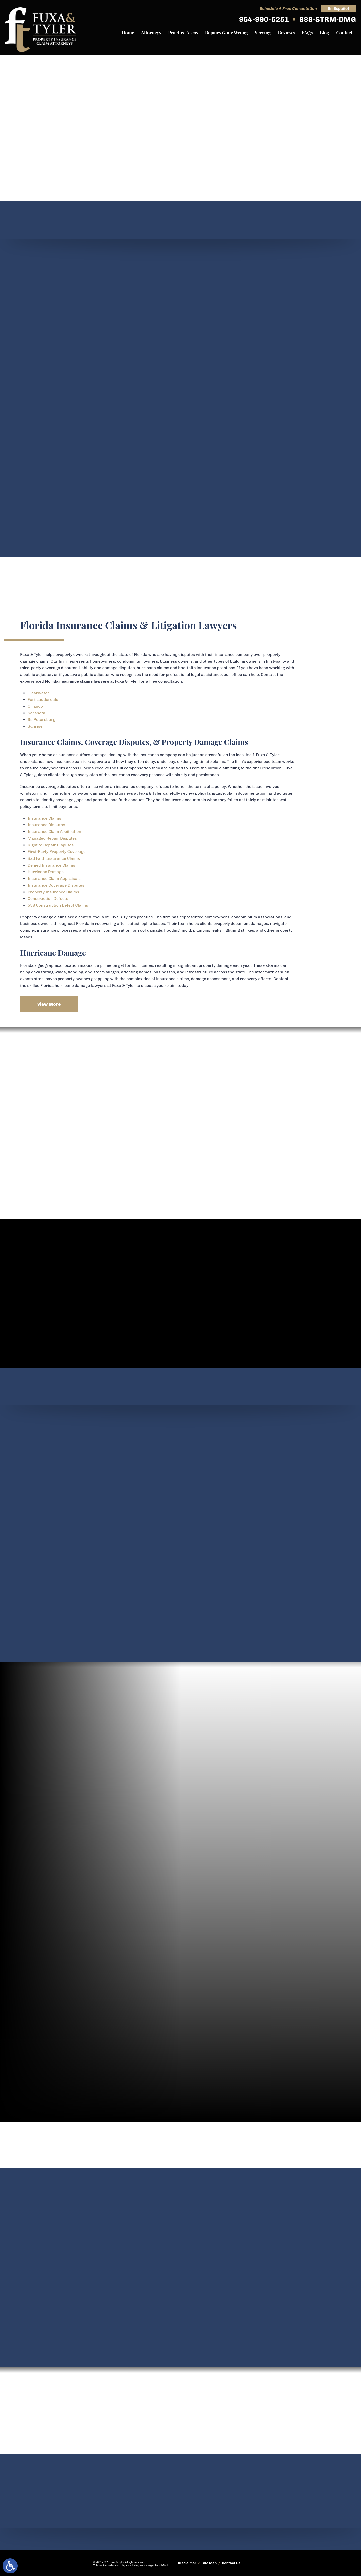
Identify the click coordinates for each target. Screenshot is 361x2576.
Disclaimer (187, 2563)
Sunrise (35, 726)
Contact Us (231, 2563)
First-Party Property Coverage (57, 851)
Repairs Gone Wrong (226, 33)
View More (49, 1004)
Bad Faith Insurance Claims (54, 858)
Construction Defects (48, 898)
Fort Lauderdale (43, 699)
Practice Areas (183, 33)
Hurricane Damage (46, 871)
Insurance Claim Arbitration (54, 831)
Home (128, 33)
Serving (263, 33)
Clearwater (38, 693)
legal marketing (130, 2565)
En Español (338, 8)
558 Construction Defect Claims (58, 905)
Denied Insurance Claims (51, 865)
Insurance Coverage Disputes (56, 885)
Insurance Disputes (46, 824)
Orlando (35, 706)
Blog (324, 33)
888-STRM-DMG (326, 19)
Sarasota (36, 713)
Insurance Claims (44, 818)
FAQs (307, 33)
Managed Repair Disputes (52, 838)
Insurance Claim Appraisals (54, 878)
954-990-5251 (261, 19)
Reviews (286, 33)
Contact (344, 33)
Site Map (209, 2563)
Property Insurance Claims (53, 892)
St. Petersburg (41, 719)
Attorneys (151, 33)
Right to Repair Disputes (51, 845)
